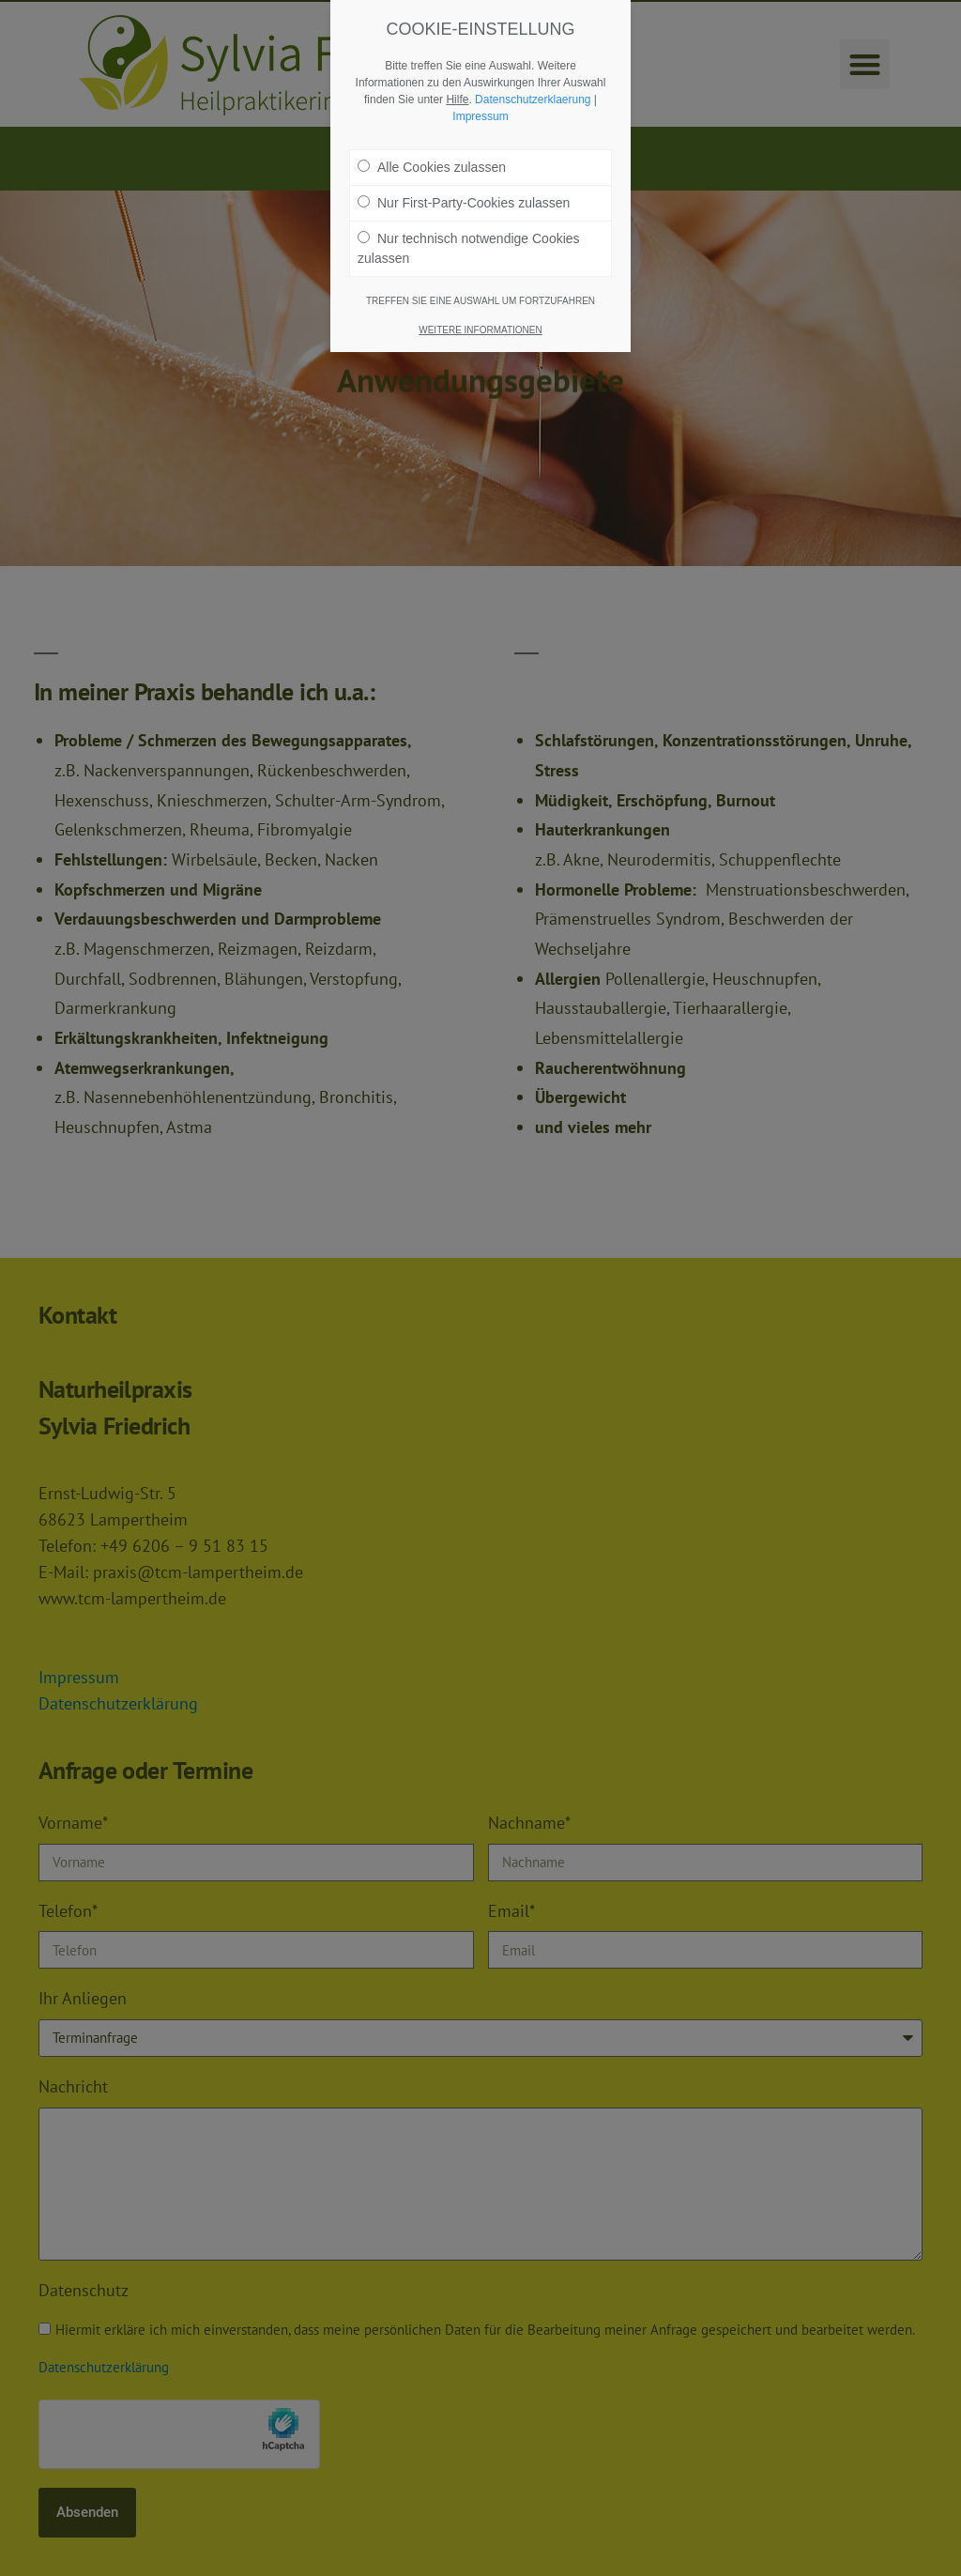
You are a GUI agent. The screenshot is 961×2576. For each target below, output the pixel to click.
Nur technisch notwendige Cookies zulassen (469, 239)
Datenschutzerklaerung (532, 90)
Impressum (480, 107)
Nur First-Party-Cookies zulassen (464, 193)
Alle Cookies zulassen (432, 157)
